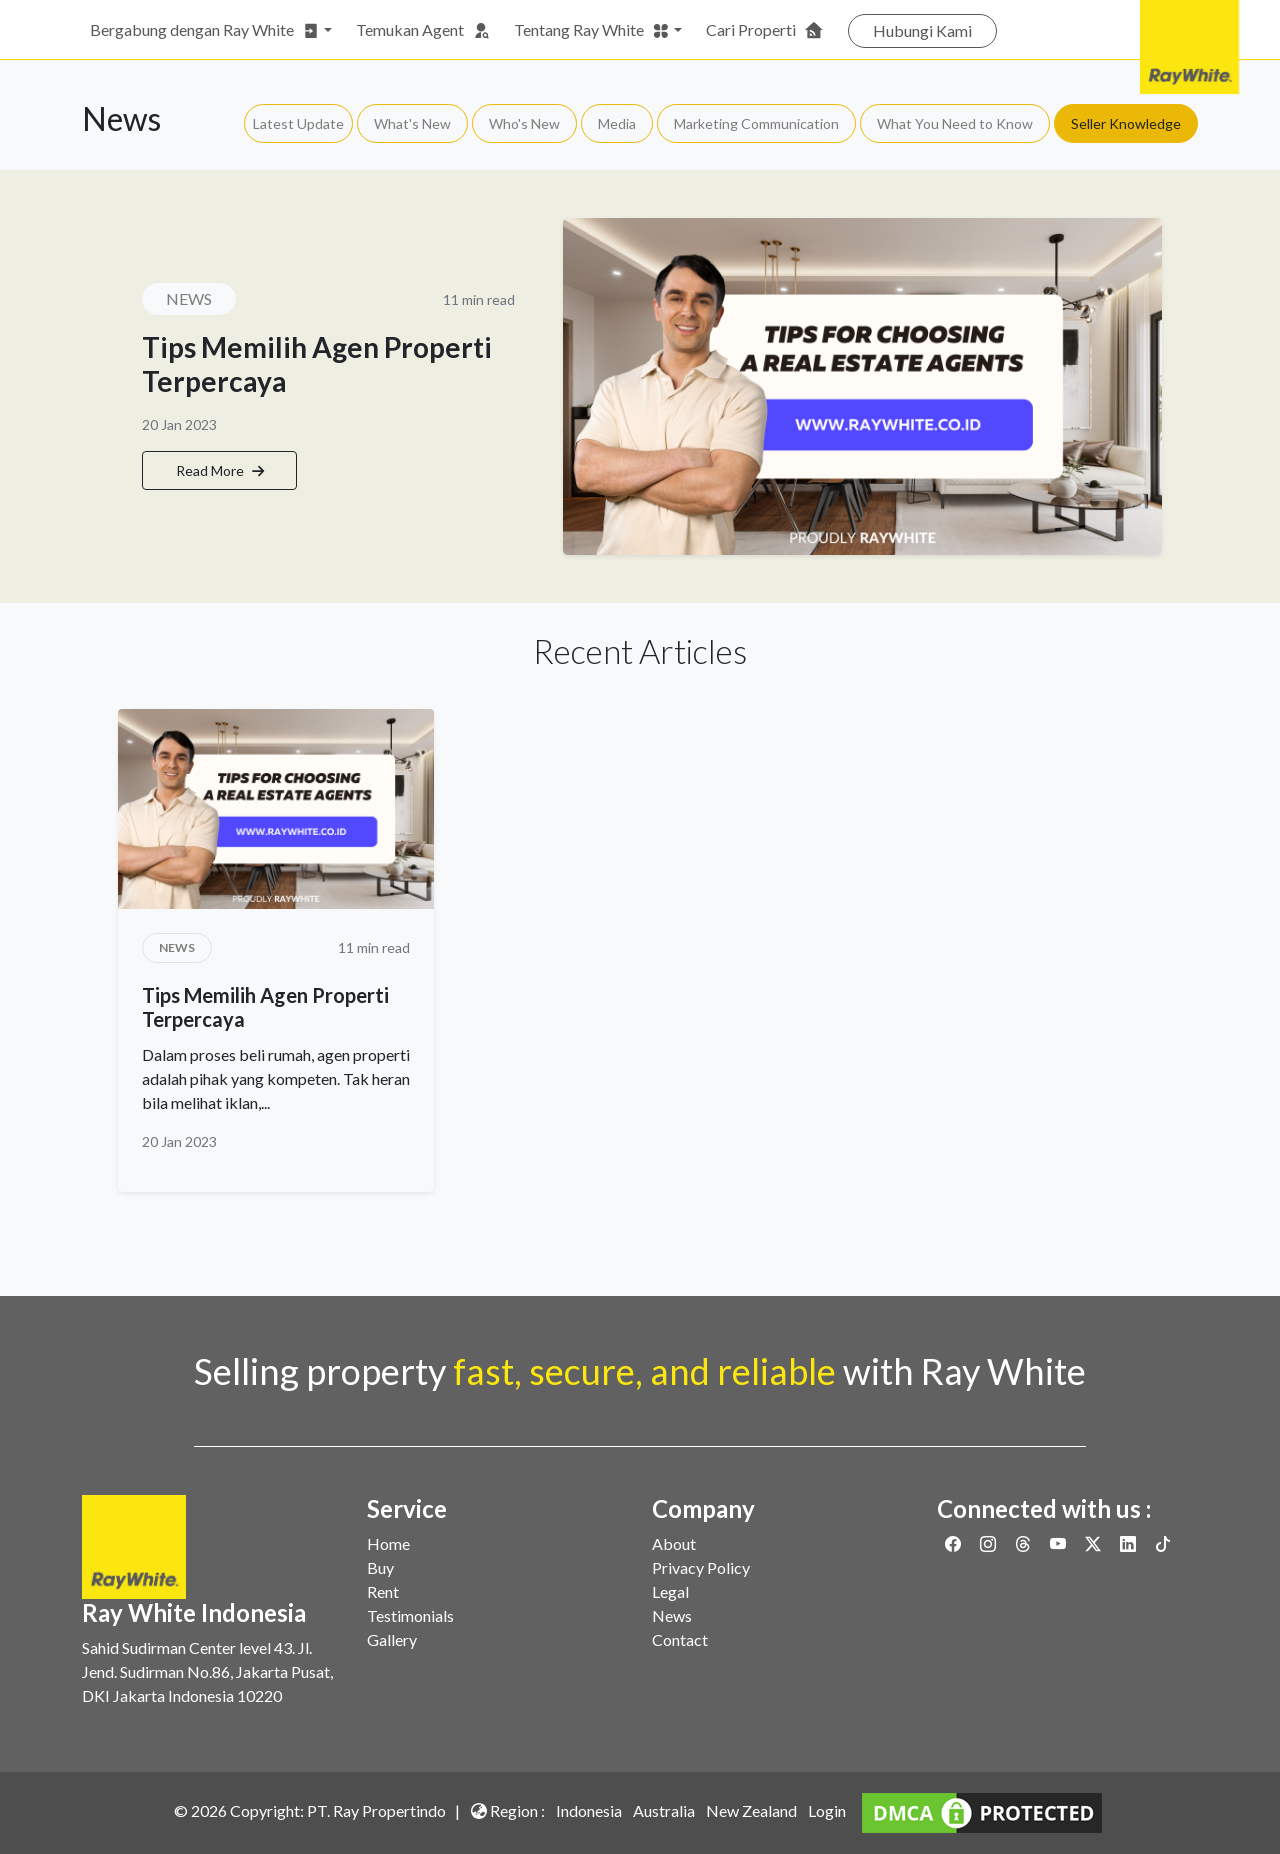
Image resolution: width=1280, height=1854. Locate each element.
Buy (380, 1567)
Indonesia (589, 1810)
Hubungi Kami (922, 30)
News (672, 1615)
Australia (664, 1810)
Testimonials (410, 1615)
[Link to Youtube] (1059, 1543)
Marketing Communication (756, 123)
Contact (680, 1639)
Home (388, 1543)
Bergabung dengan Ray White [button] (205, 30)
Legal (670, 1591)
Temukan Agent (423, 30)
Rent (383, 1591)
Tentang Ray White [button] (592, 30)
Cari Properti (765, 30)
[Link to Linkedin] (1129, 1543)
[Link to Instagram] (989, 1543)
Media (617, 123)
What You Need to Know (955, 123)
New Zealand (751, 1810)
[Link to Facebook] (954, 1543)
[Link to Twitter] (1094, 1543)
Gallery (392, 1639)
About (674, 1543)
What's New (412, 123)
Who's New (524, 123)
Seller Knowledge (1126, 123)
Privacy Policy (701, 1567)
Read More (220, 470)
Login (827, 1810)
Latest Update (298, 123)
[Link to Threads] (1024, 1543)
